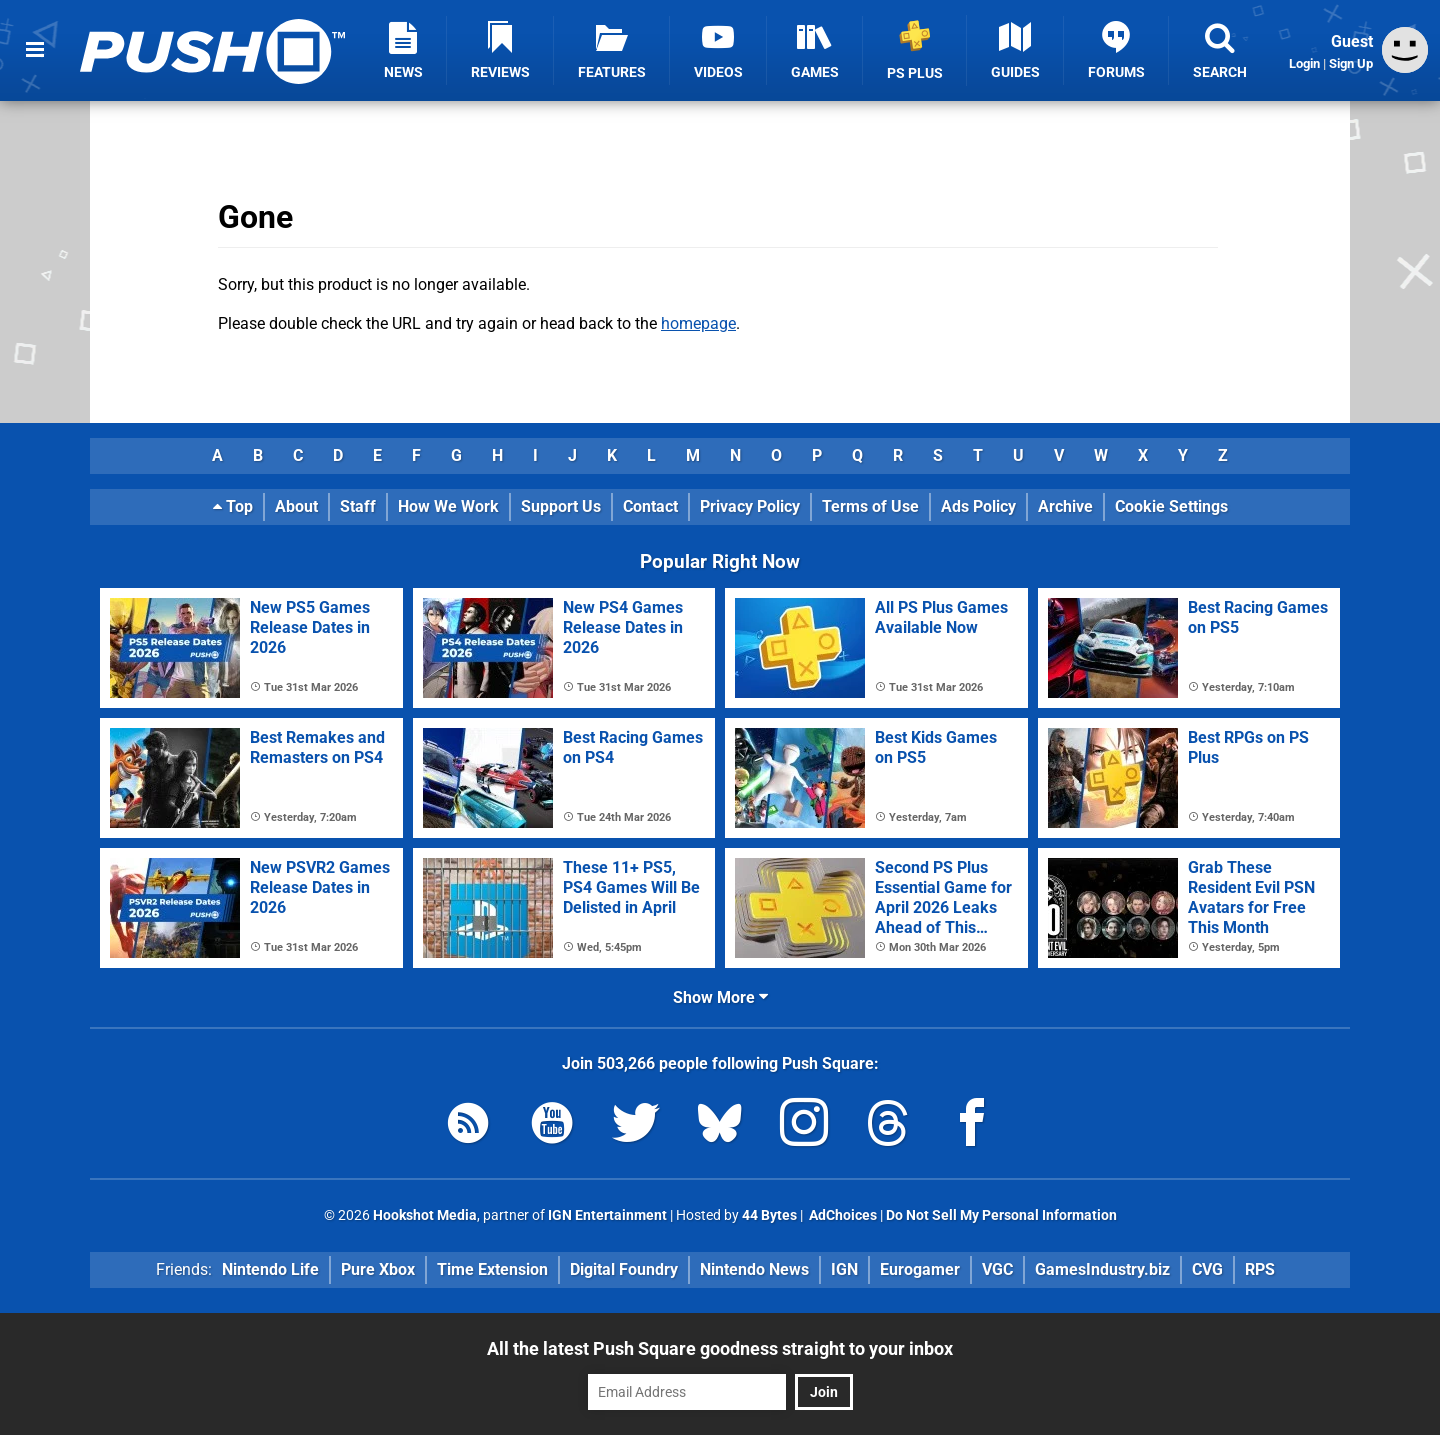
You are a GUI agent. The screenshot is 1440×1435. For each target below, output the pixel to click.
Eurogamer (920, 1269)
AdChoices (841, 1215)
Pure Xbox (378, 1269)
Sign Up (1351, 63)
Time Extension (492, 1269)
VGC (997, 1269)
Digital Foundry (624, 1269)
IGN (844, 1269)
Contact (650, 506)
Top (233, 506)
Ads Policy (978, 506)
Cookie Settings (1171, 506)
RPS (1260, 1269)
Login (1304, 63)
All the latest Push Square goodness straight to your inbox (720, 1348)
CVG (1207, 1269)
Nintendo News (754, 1269)
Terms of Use (870, 506)
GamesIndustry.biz (1102, 1269)
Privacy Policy (750, 506)
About (296, 506)
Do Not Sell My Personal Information (1001, 1215)
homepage (698, 323)
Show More (720, 997)
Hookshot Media (425, 1215)
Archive (1065, 506)
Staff (358, 506)
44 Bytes (769, 1215)
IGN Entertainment (607, 1215)
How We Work (448, 506)
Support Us (561, 506)
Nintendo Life (270, 1269)
